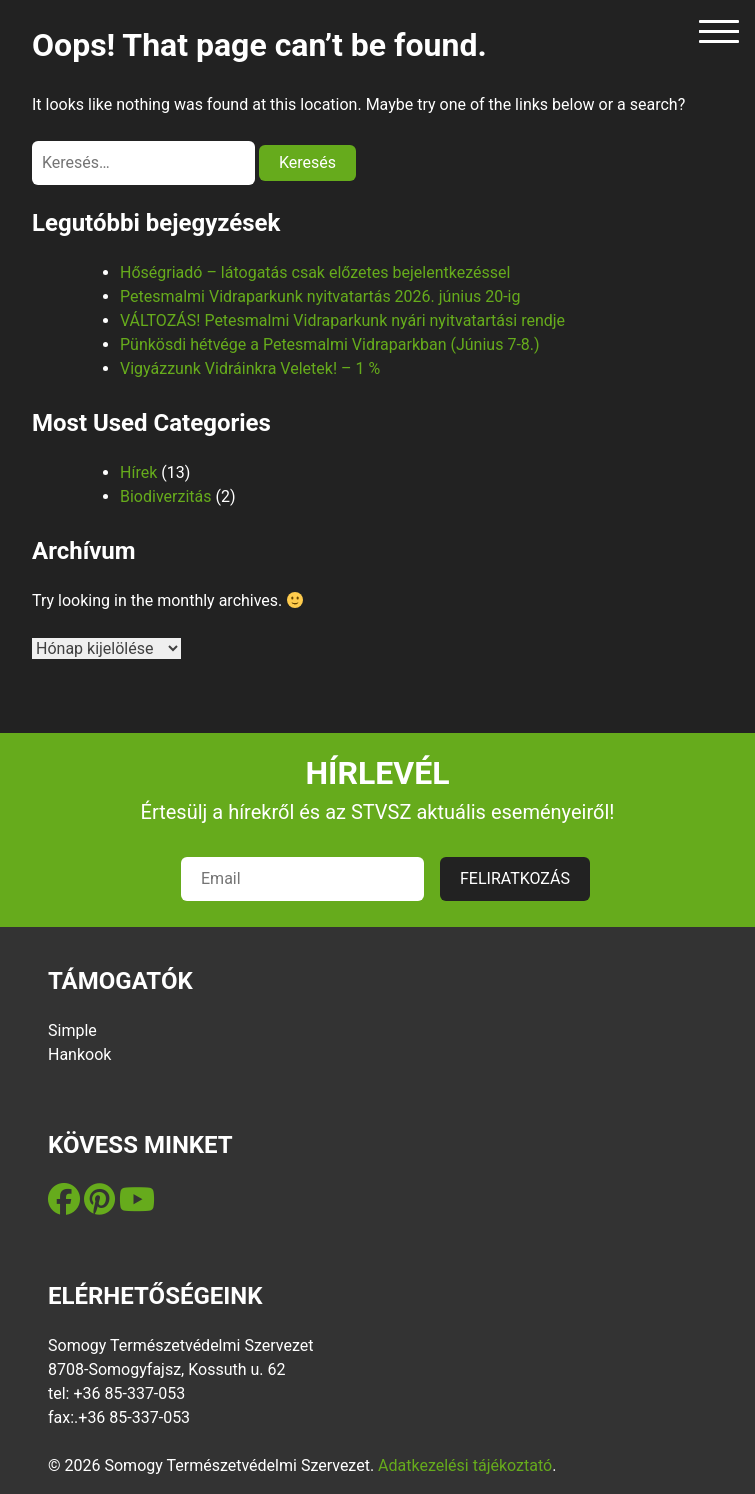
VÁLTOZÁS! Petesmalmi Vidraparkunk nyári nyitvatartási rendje (342, 320)
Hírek (138, 472)
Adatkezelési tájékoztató (465, 1465)
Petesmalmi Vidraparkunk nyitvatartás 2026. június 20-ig (320, 296)
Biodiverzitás (165, 496)
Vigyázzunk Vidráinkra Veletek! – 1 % (250, 368)
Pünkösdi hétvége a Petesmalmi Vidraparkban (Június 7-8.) (330, 344)
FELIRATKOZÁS (515, 878)
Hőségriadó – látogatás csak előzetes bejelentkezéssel (315, 272)
